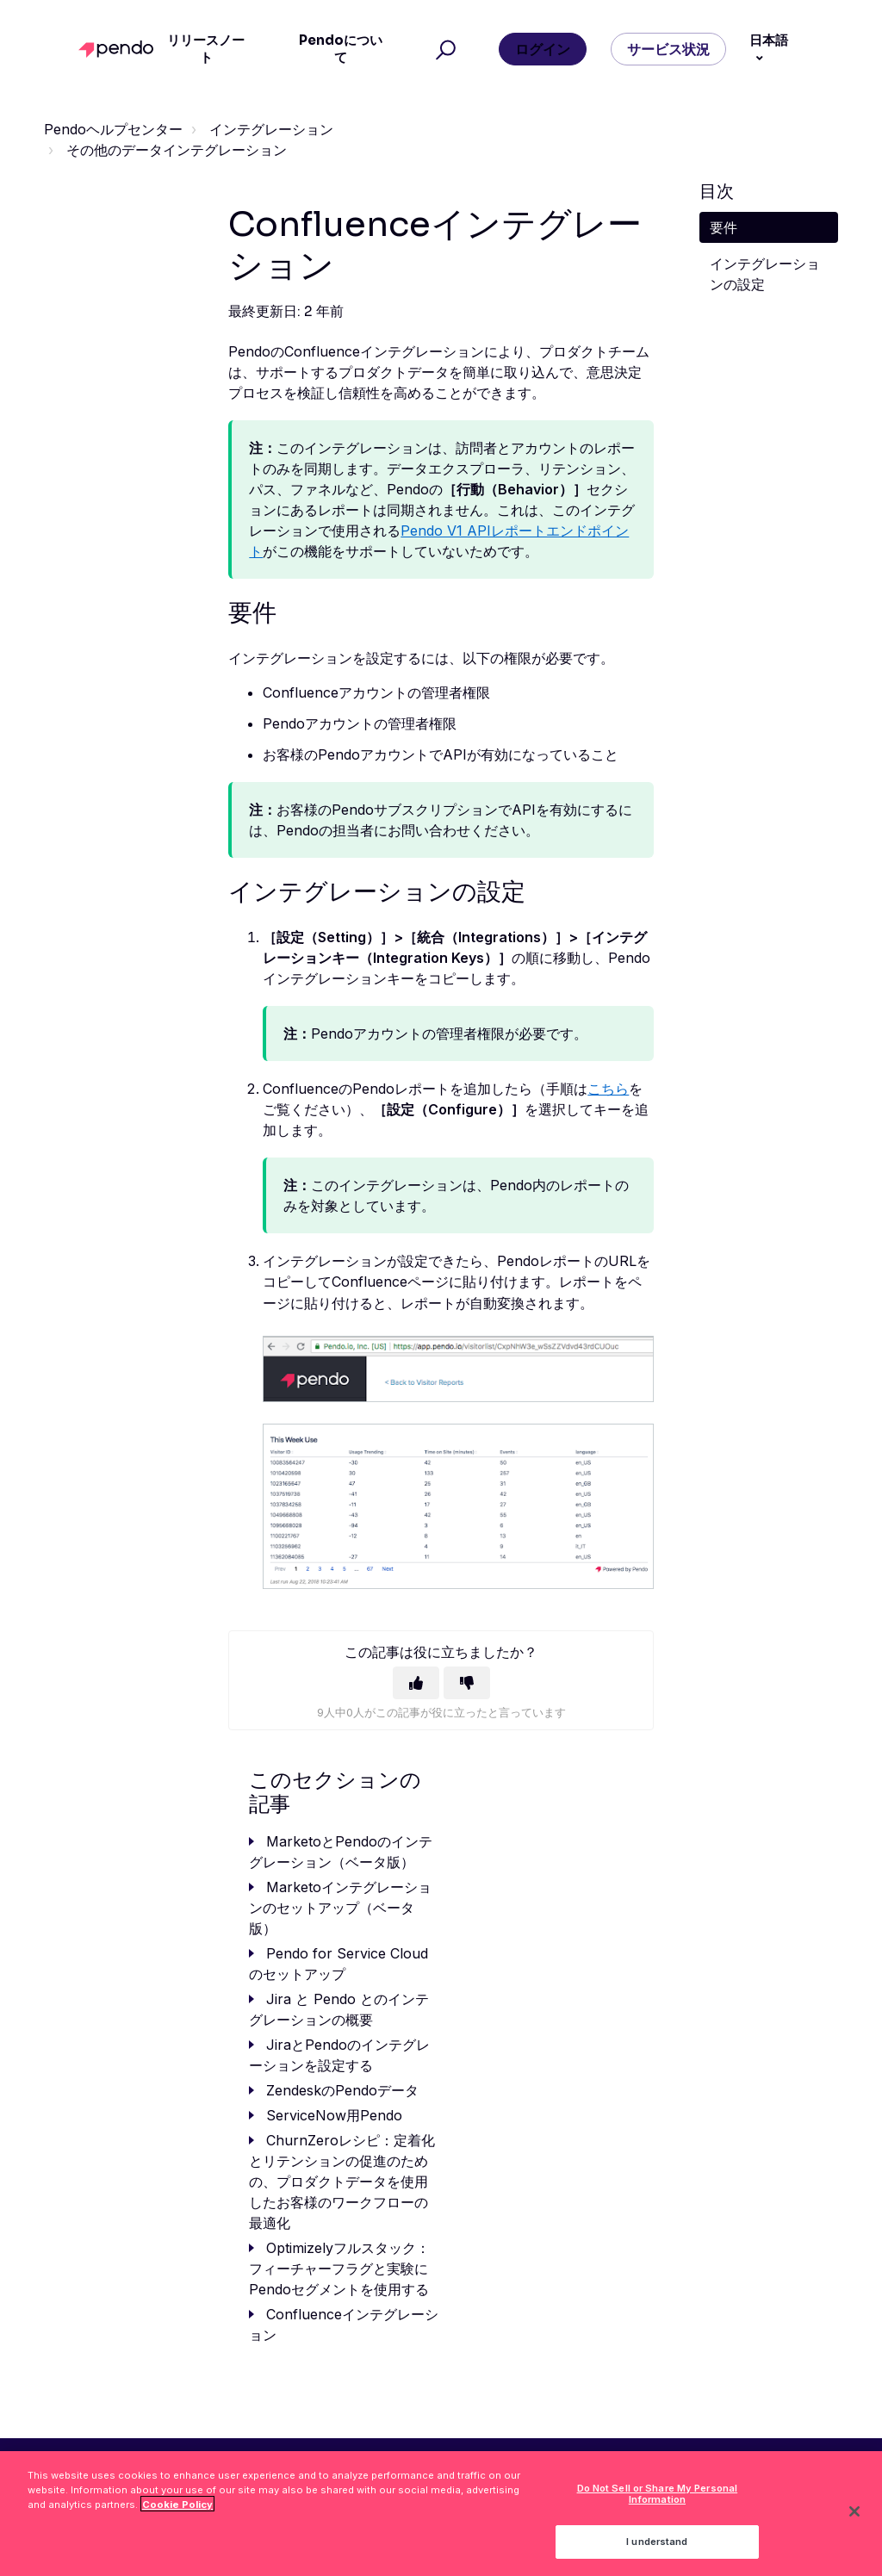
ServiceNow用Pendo (334, 2115)
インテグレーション (271, 129)
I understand (656, 2551)
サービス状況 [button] (668, 49)
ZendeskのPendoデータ (342, 2090)
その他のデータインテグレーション (176, 149)
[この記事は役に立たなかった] (467, 1683)
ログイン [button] (542, 49)
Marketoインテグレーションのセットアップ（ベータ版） (340, 1907)
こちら (608, 1088)
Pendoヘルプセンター (113, 129)
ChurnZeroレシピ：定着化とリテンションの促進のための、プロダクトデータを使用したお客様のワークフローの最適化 (342, 2181)
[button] (443, 49)
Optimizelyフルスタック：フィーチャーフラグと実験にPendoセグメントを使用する (339, 2268)
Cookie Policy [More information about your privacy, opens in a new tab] (177, 2514)
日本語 (768, 40)
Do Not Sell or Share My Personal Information (657, 2503)
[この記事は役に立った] (416, 1683)
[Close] (854, 2522)
